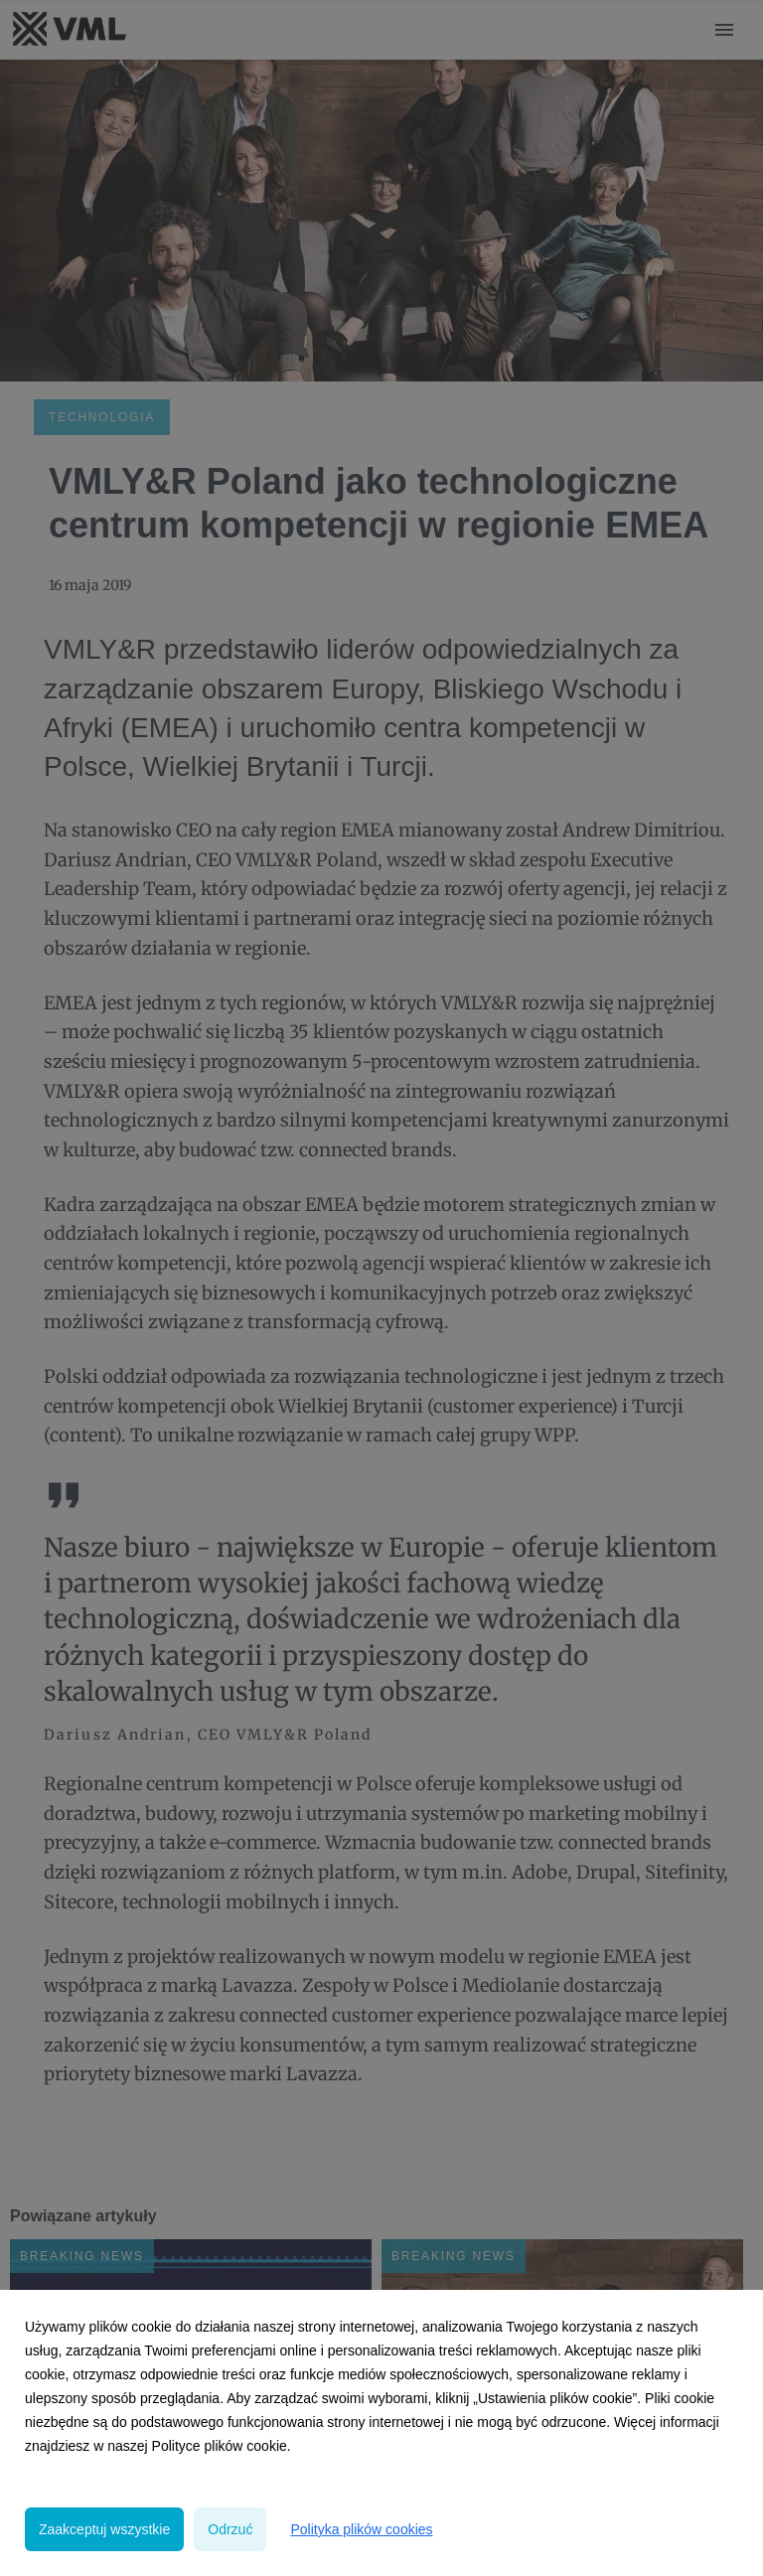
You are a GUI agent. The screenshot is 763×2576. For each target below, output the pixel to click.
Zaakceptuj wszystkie (104, 2529)
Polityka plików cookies (361, 2529)
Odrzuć (230, 2529)
